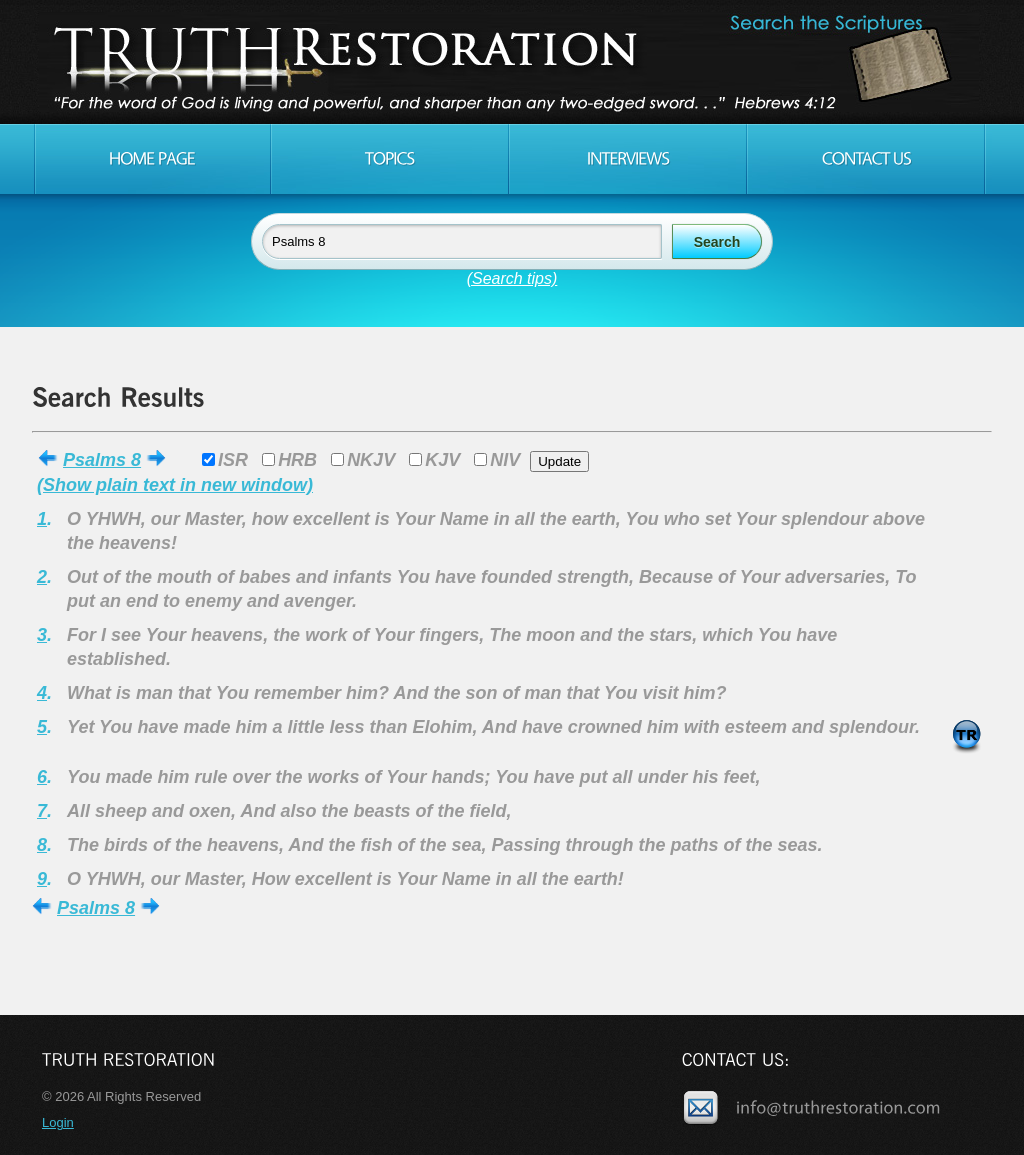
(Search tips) (512, 278)
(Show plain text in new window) (175, 485)
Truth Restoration (509, 62)
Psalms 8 (102, 460)
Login (58, 1122)
